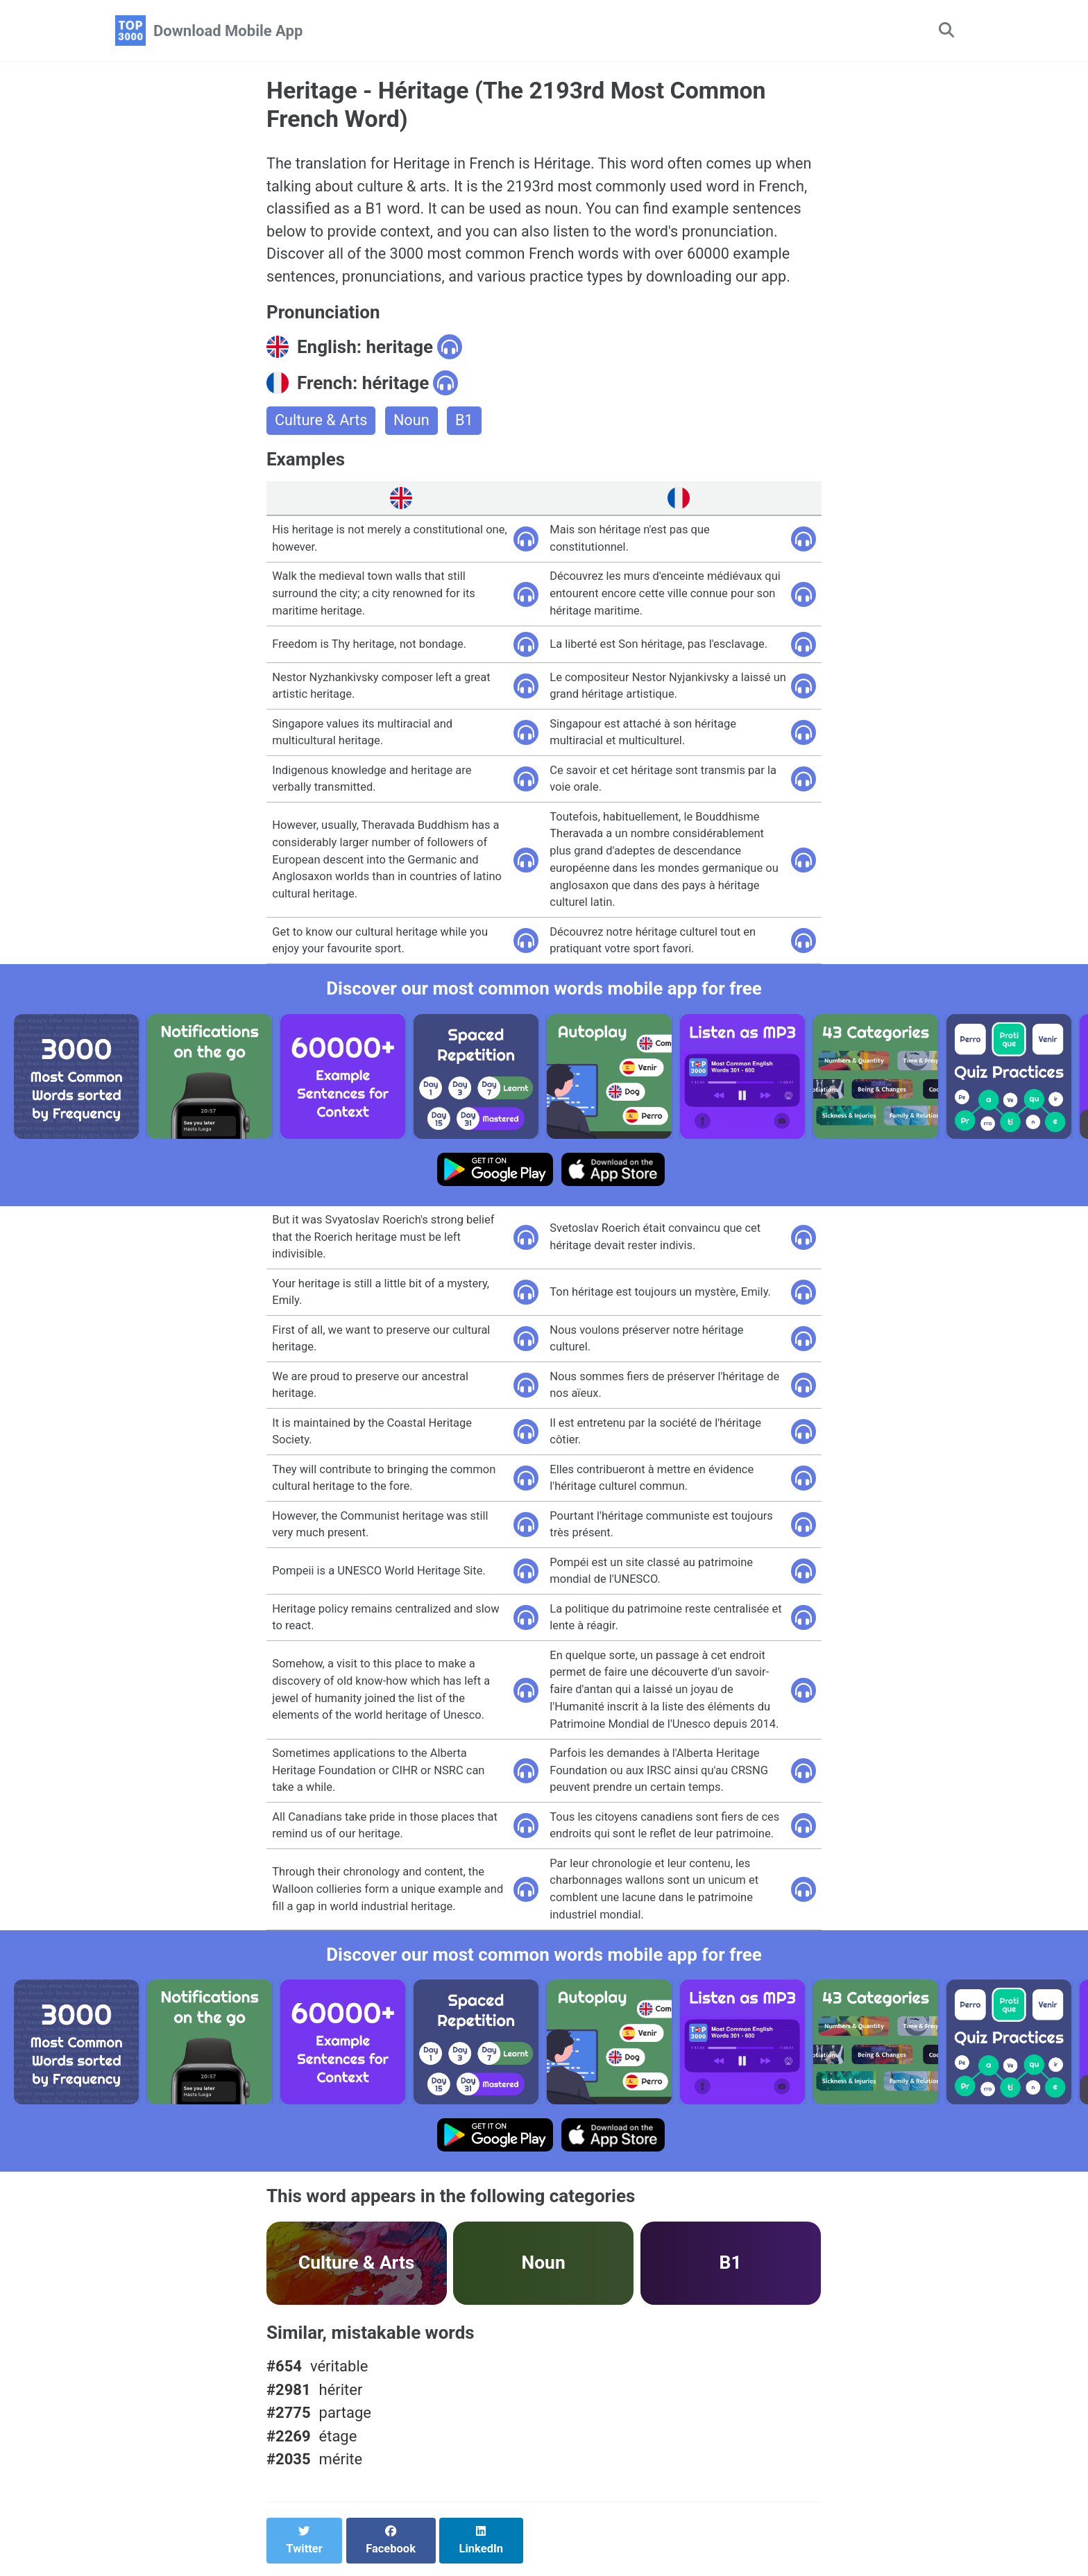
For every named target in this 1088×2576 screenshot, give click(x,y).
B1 (466, 424)
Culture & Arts (322, 424)
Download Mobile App (228, 31)
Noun (413, 424)
